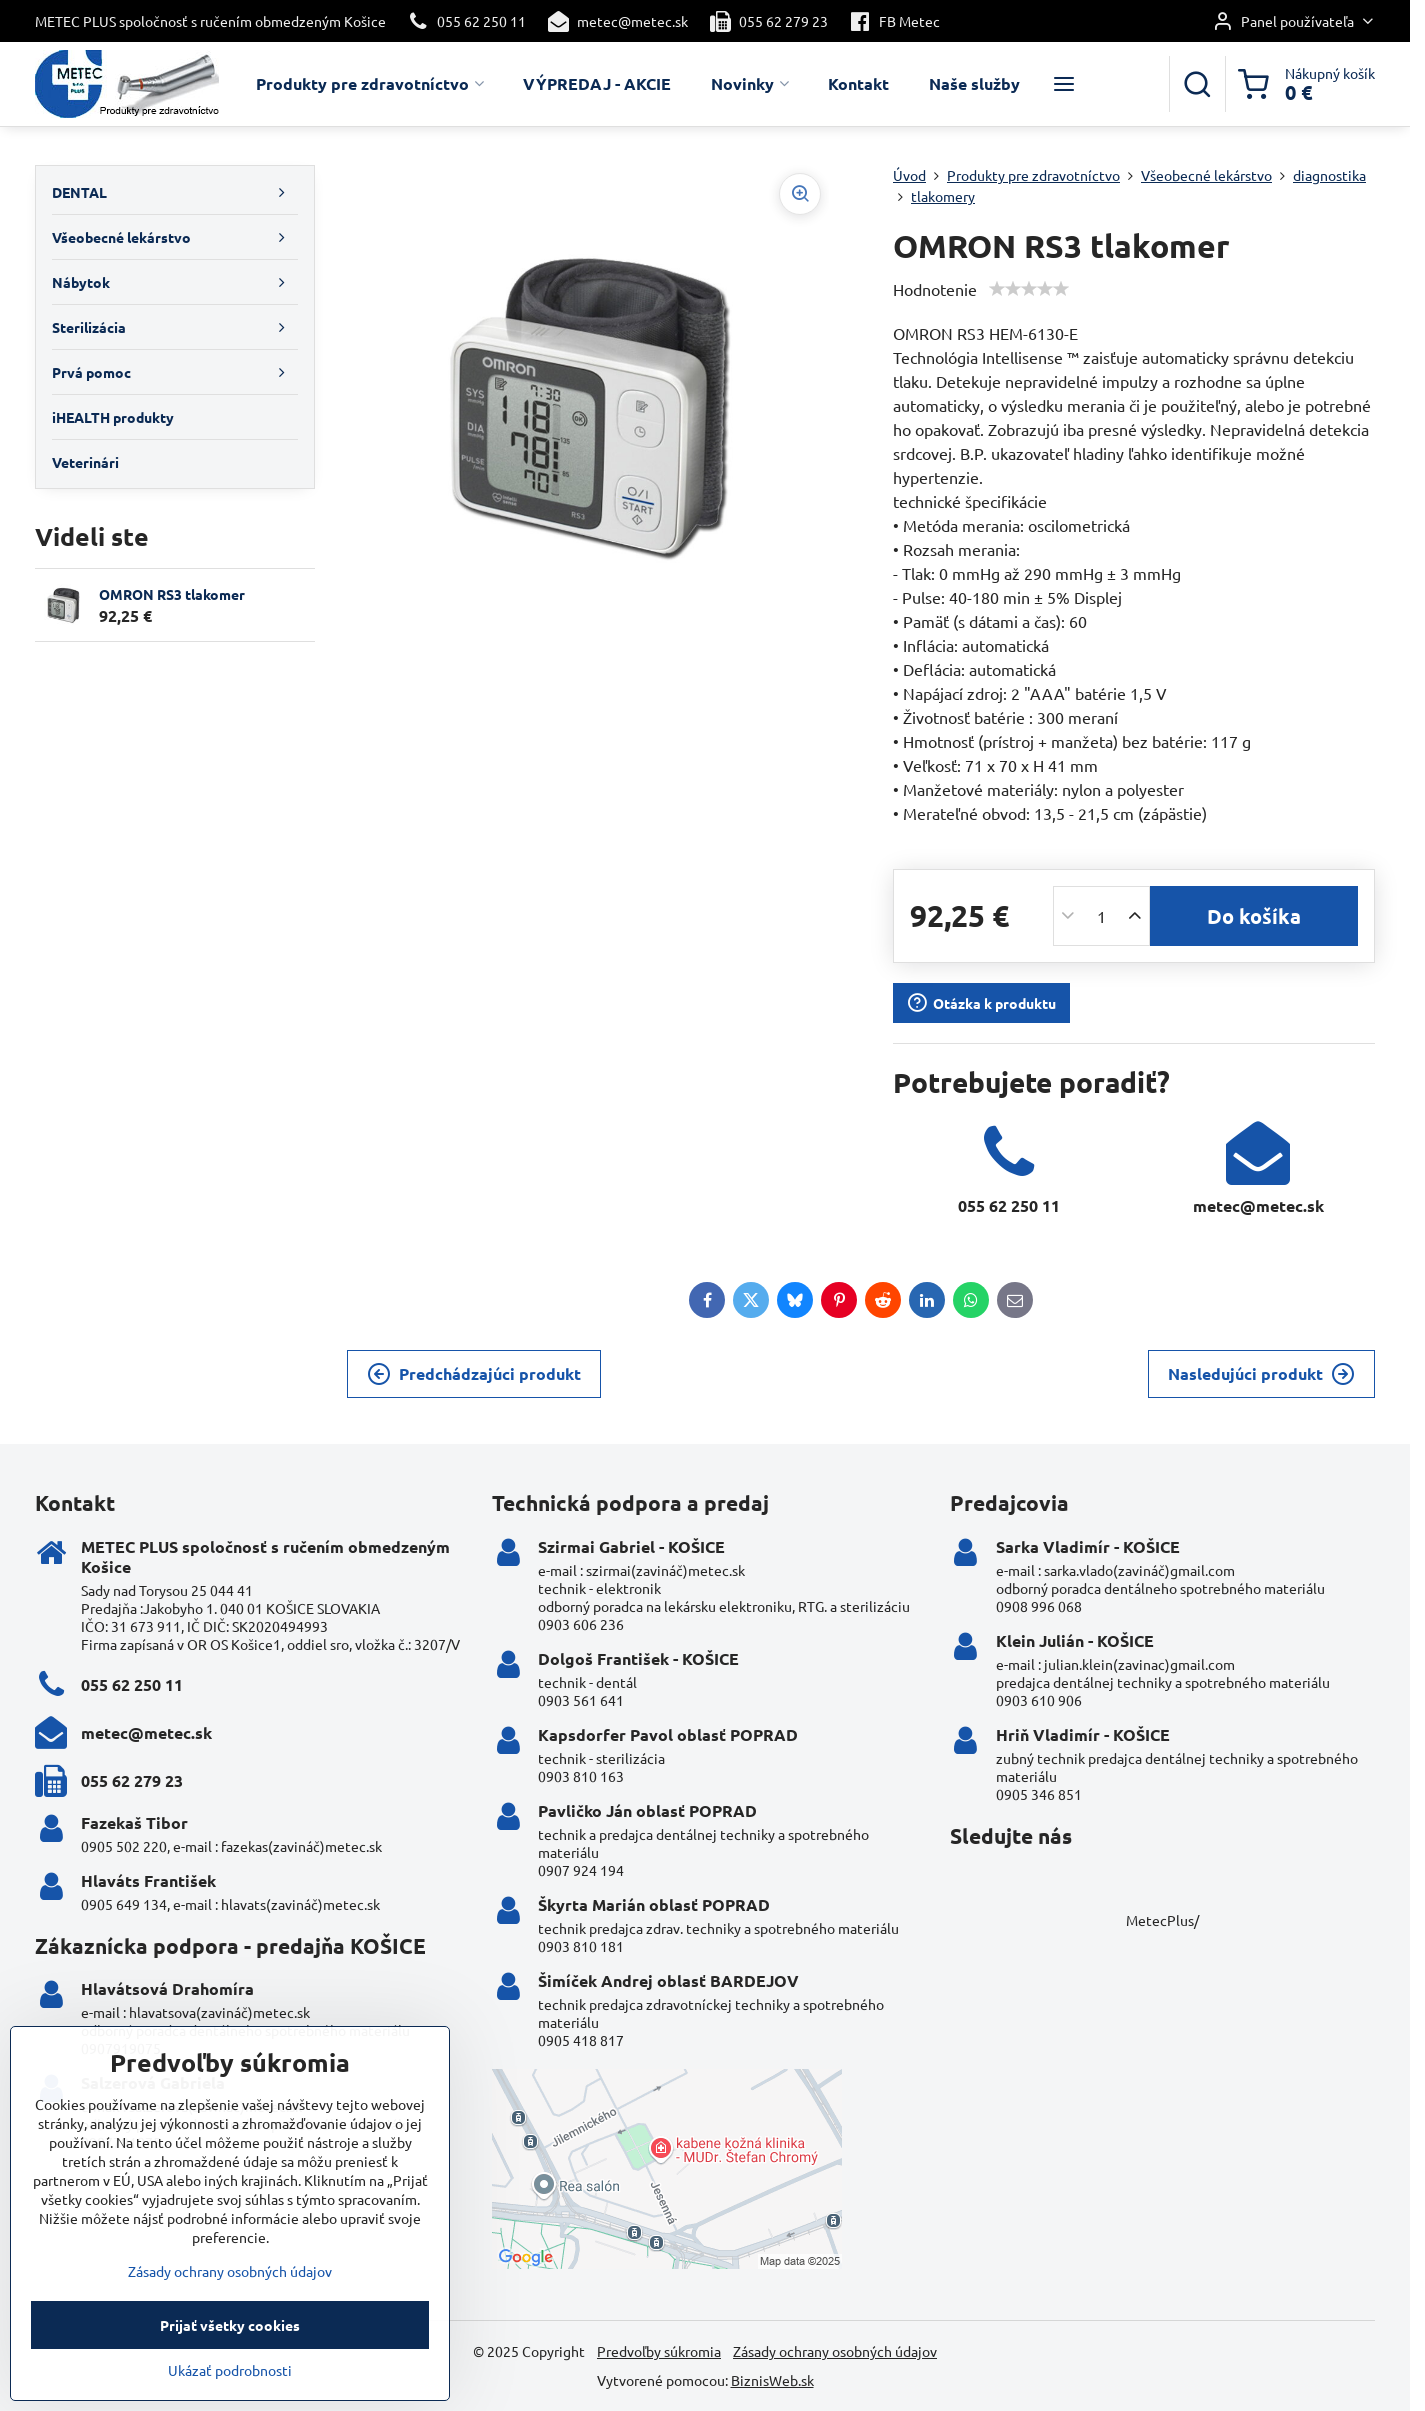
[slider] (1029, 289)
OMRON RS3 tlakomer (172, 594)
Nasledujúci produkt (1261, 1374)
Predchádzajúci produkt (474, 1374)
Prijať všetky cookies (230, 2354)
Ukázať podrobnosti (230, 2399)
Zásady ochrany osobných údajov (835, 2351)
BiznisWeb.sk (772, 2380)
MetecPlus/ (1162, 1920)
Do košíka (1254, 916)
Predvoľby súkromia (659, 2351)
